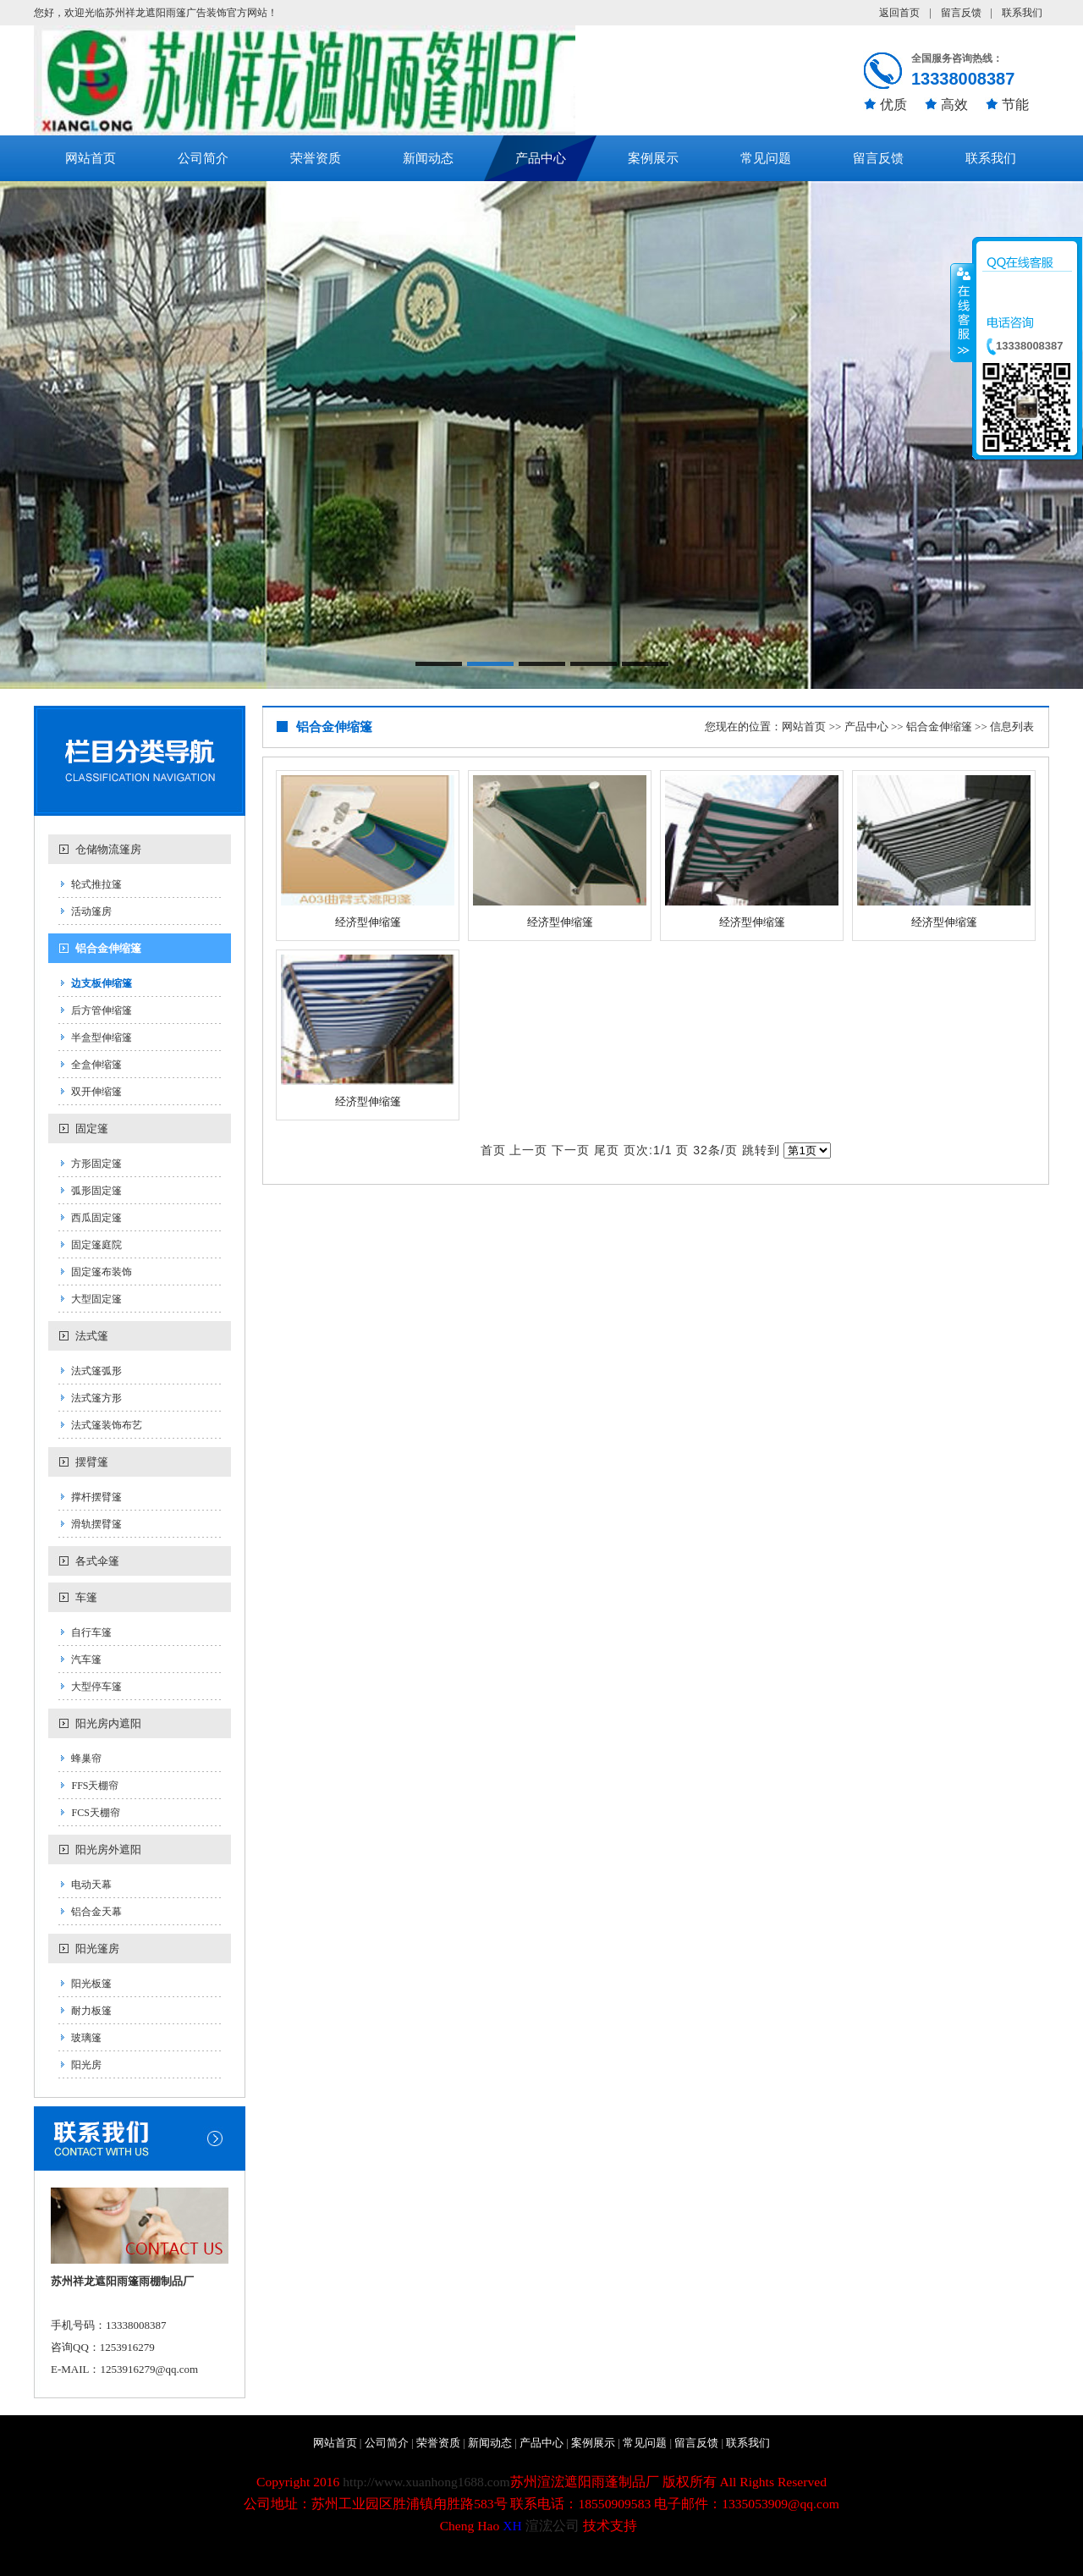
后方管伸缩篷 (101, 1010)
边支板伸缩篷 (101, 983)
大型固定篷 (96, 1299)
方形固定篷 (96, 1164)
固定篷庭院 (96, 1245)
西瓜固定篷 (96, 1218)
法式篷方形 (96, 1398)
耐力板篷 (91, 2011)
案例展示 (653, 158)
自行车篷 (91, 1632)
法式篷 (91, 1335)
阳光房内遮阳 (108, 1723)
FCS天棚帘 (95, 1813)
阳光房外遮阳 (108, 1849)
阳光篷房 (97, 1948)
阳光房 (86, 2065)
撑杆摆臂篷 (96, 1497)
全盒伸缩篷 (96, 1065)
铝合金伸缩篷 (108, 948)
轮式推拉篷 (96, 884)
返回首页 (899, 13)
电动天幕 (91, 1885)
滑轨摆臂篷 (96, 1524)
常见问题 (765, 158)
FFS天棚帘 (94, 1786)
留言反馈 (961, 13)
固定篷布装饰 (101, 1272)
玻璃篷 (86, 2038)
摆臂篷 (91, 1462)
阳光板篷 (91, 1984)
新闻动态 (428, 158)
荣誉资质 (315, 158)
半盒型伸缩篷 (101, 1037)
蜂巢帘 (86, 1758)
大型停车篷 (96, 1687)
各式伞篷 (97, 1561)
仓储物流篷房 (108, 849)
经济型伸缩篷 (368, 922)
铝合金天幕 (96, 1912)
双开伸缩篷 (96, 1092)
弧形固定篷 (96, 1191)
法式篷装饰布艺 (106, 1425)
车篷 (86, 1597)
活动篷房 (91, 911)
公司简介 (203, 158)
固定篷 (91, 1128)
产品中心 (540, 158)
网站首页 (90, 158)
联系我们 (1022, 13)
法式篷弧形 (96, 1371)
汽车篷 (86, 1659)
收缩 (962, 312)
